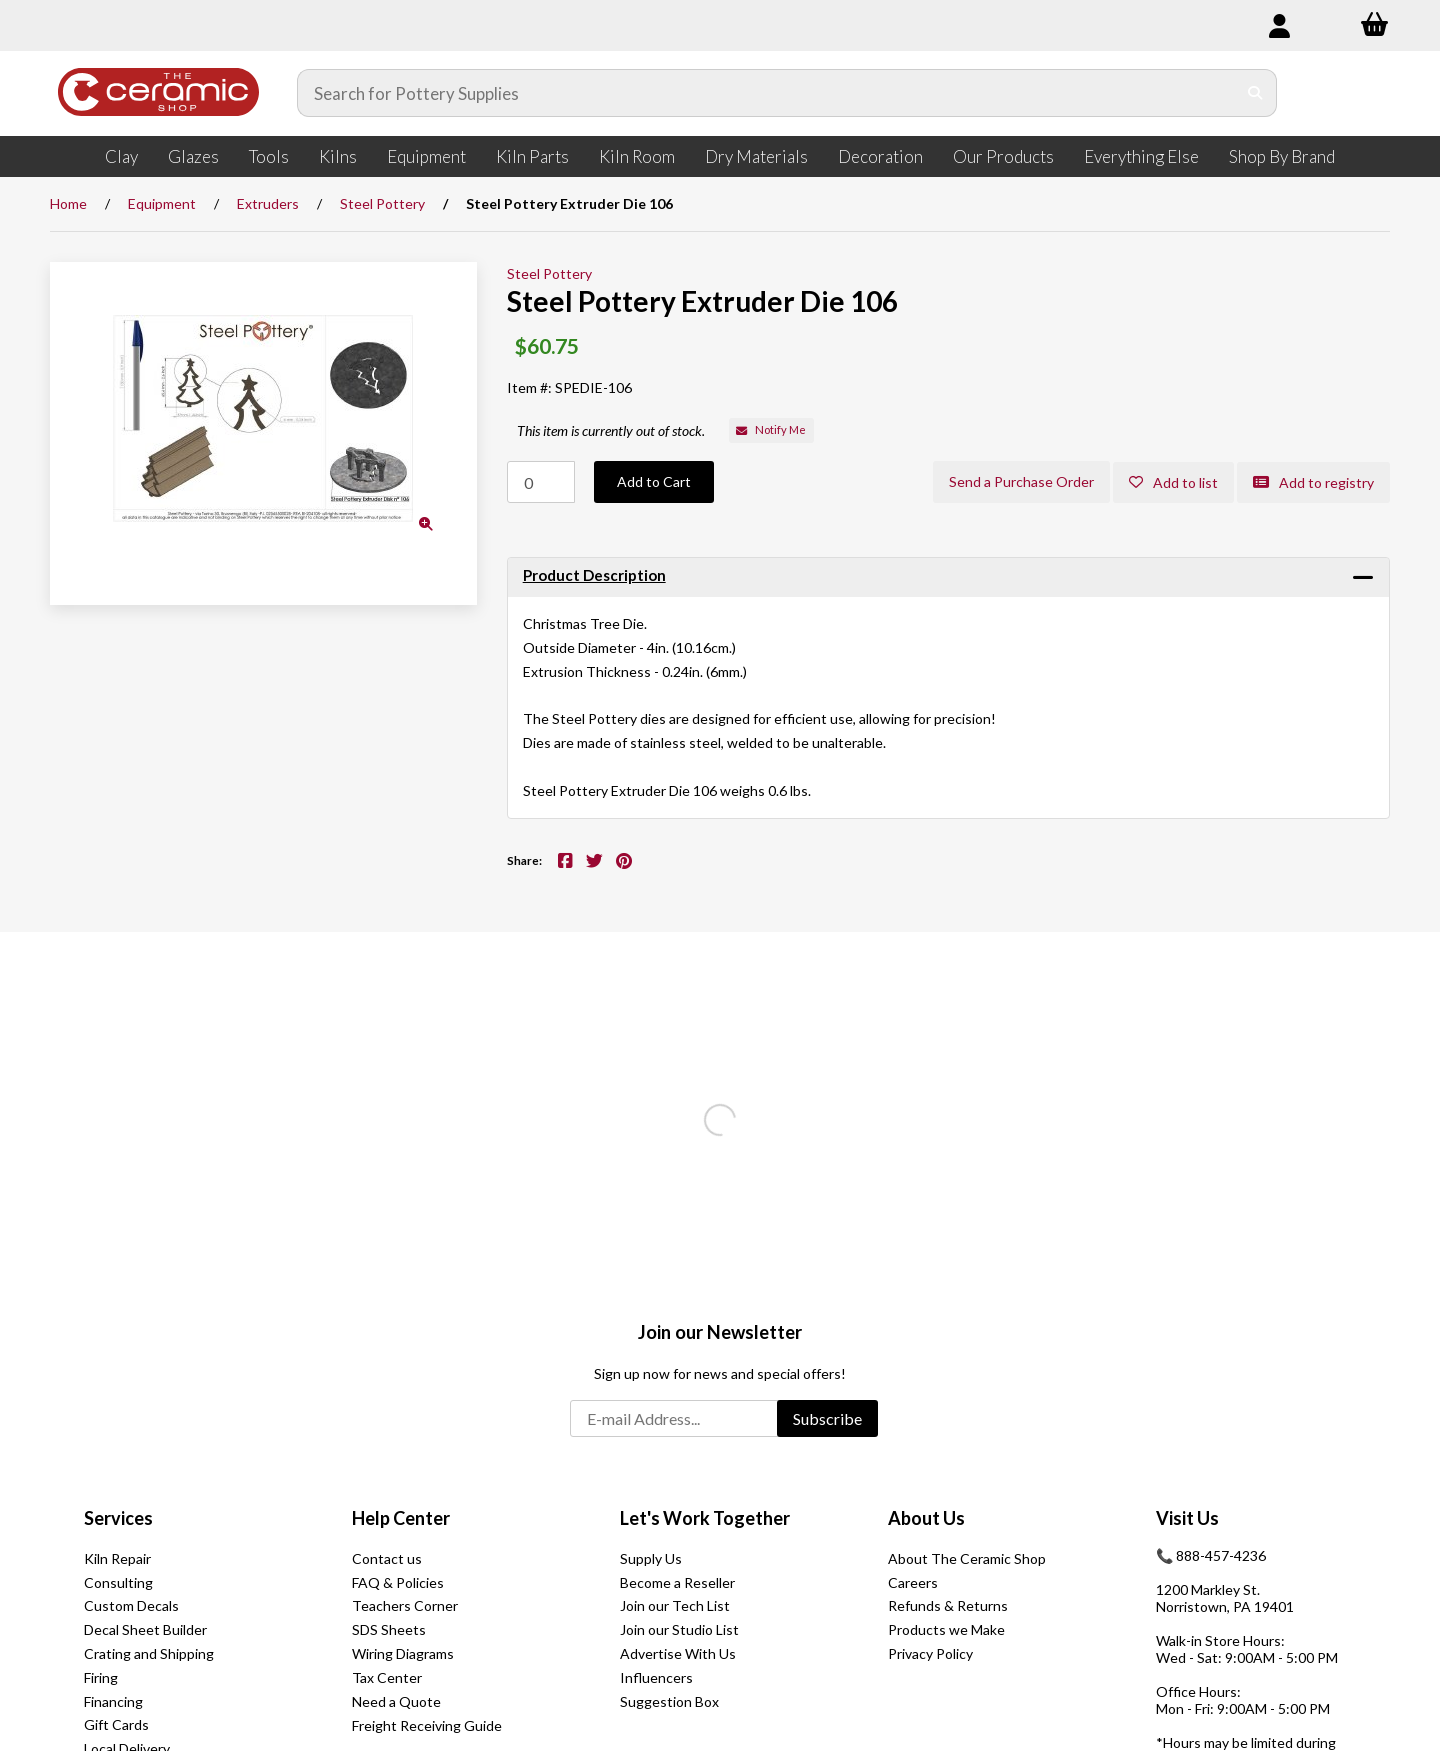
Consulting (118, 1582)
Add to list (1173, 482)
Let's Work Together (705, 1518)
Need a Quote (396, 1701)
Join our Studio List (679, 1629)
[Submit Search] (1255, 93)
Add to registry (1313, 482)
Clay (121, 156)
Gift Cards (116, 1724)
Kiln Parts (532, 156)
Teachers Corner (405, 1605)
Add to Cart (654, 481)
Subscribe (827, 1418)
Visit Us (1187, 1518)
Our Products (1003, 156)
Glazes (193, 156)
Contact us (387, 1558)
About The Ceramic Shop (967, 1558)
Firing (101, 1677)
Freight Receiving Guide (427, 1725)
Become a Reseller (677, 1582)
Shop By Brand (1282, 156)
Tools (269, 156)
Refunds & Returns (948, 1605)
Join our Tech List (675, 1605)
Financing (113, 1701)
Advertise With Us (678, 1653)
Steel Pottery (382, 203)
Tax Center (387, 1677)
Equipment (426, 156)
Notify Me (771, 429)
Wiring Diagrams (403, 1653)
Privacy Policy (930, 1653)
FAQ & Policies (398, 1582)
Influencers (656, 1677)
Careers (913, 1582)
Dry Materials (756, 156)
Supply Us (651, 1558)
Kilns (338, 156)
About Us (926, 1518)
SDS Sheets (389, 1629)
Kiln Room (637, 156)
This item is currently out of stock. (611, 430)
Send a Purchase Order (1021, 481)
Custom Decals (131, 1605)
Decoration (880, 156)
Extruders (268, 203)
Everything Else (1141, 156)
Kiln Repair (117, 1558)
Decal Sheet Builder (145, 1629)
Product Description (594, 575)
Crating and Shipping (149, 1653)
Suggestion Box (669, 1701)
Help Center (401, 1518)
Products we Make (946, 1629)
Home (68, 203)
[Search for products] (767, 93)
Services (118, 1518)
